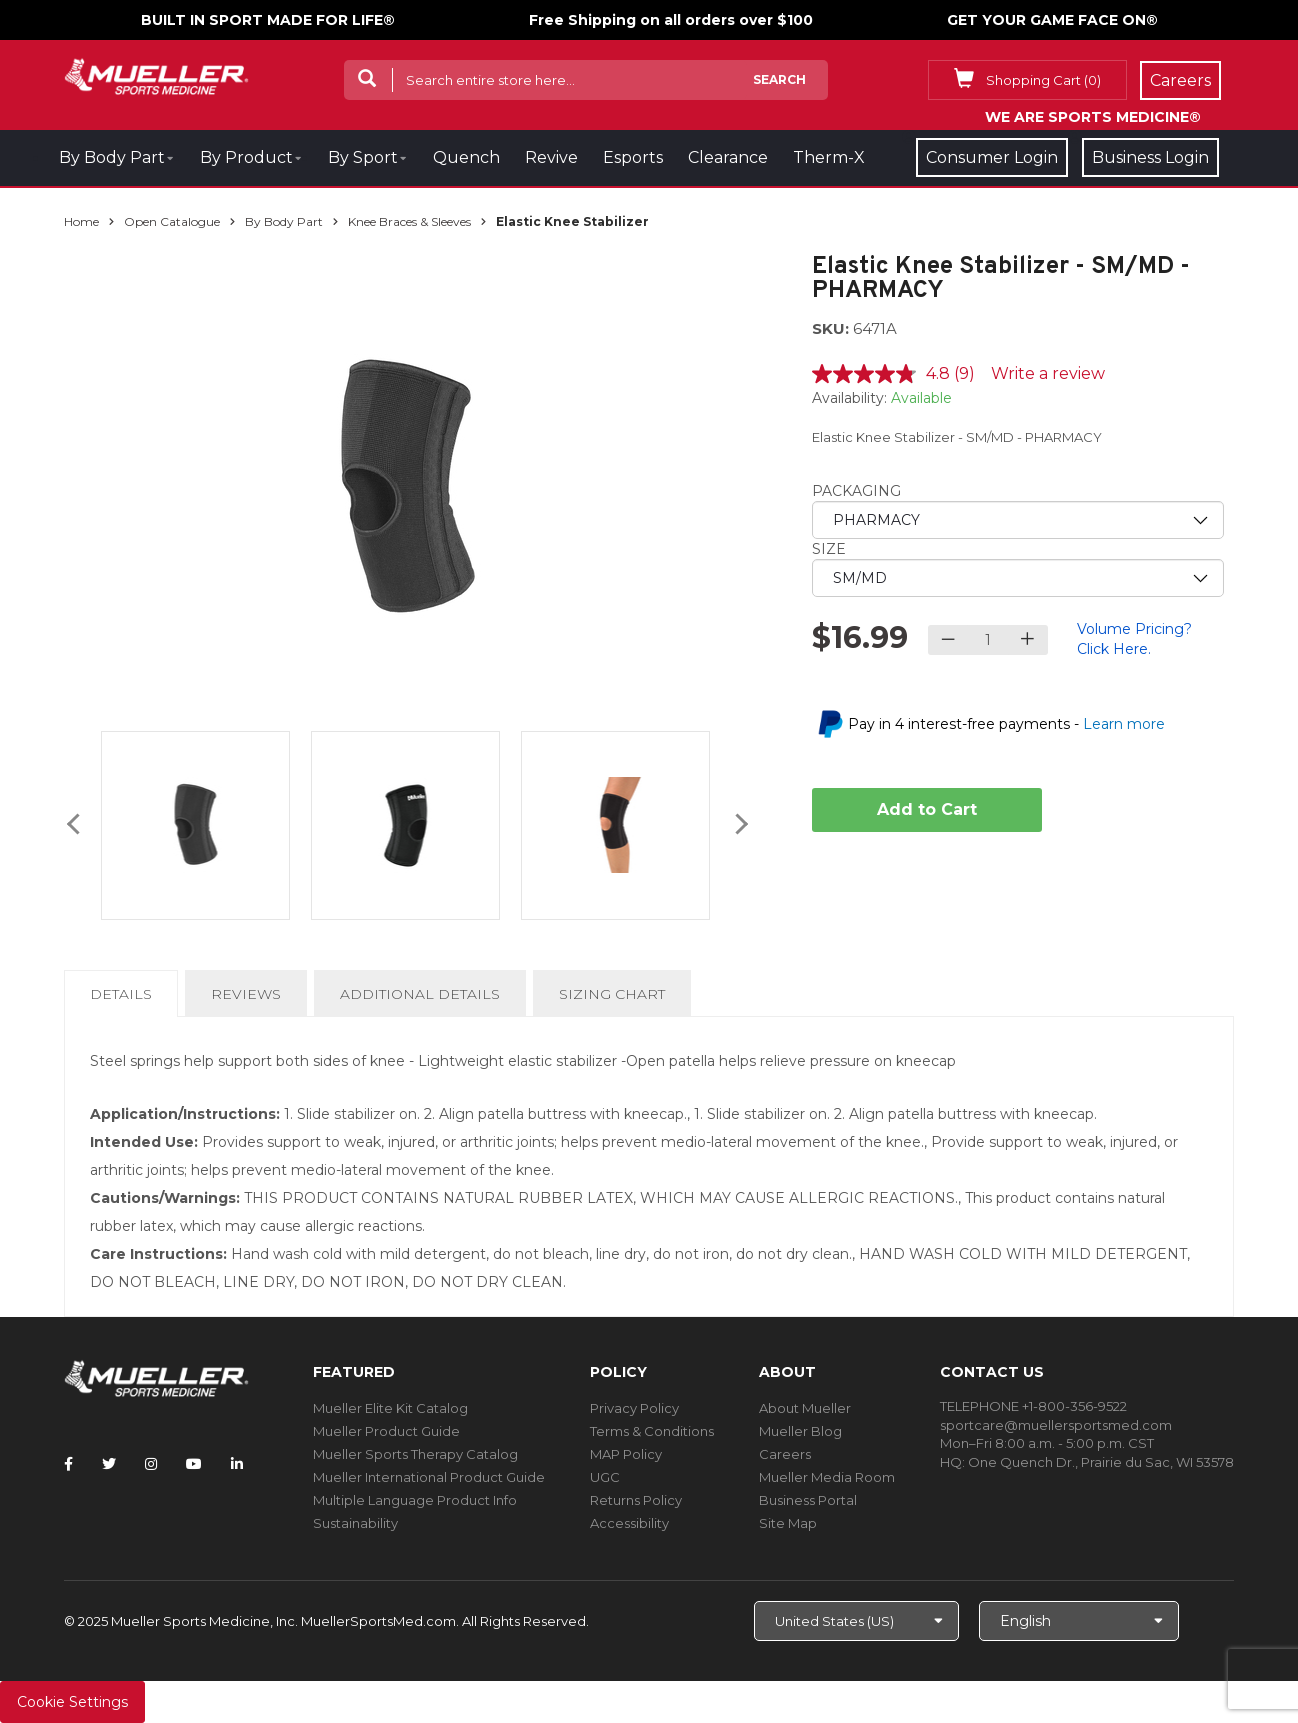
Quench (466, 157)
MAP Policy (626, 1454)
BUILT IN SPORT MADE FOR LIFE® (268, 20)
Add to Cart (927, 809)
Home (81, 221)
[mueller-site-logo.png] (156, 74)
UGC (605, 1477)
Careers (785, 1454)
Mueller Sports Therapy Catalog (415, 1454)
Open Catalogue (172, 221)
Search (779, 79)
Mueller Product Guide (386, 1431)
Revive (551, 157)
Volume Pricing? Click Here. (1134, 639)
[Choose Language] (1079, 1621)
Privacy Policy (634, 1408)
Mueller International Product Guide (429, 1477)
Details (125, 1000)
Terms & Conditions (652, 1431)
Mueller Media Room (827, 1477)
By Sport (363, 157)
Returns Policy (636, 1500)
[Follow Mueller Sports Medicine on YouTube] (194, 1464)
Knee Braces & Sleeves (409, 221)
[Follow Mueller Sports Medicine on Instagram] (151, 1464)
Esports (633, 157)
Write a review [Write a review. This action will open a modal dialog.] (1048, 373)
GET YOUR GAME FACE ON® (1052, 20)
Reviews (246, 994)
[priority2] (1018, 578)
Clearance (728, 157)
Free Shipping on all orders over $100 (671, 20)
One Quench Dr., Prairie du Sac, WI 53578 (1101, 1462)
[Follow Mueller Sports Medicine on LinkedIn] (237, 1464)
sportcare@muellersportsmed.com (1056, 1425)
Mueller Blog (800, 1431)
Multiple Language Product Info (415, 1500)
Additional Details (420, 994)
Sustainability (355, 1523)
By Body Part (112, 157)
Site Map (788, 1523)
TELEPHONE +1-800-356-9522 (1033, 1406)
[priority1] (1018, 520)
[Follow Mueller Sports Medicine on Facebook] (68, 1464)
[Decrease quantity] (948, 640)
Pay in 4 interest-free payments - (1006, 724)
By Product (246, 157)
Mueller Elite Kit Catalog (390, 1408)
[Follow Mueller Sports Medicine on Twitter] (109, 1464)
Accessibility (629, 1523)
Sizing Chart (612, 994)
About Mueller (805, 1408)
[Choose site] (856, 1621)
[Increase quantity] (1027, 640)
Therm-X (829, 157)
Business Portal (808, 1500)
